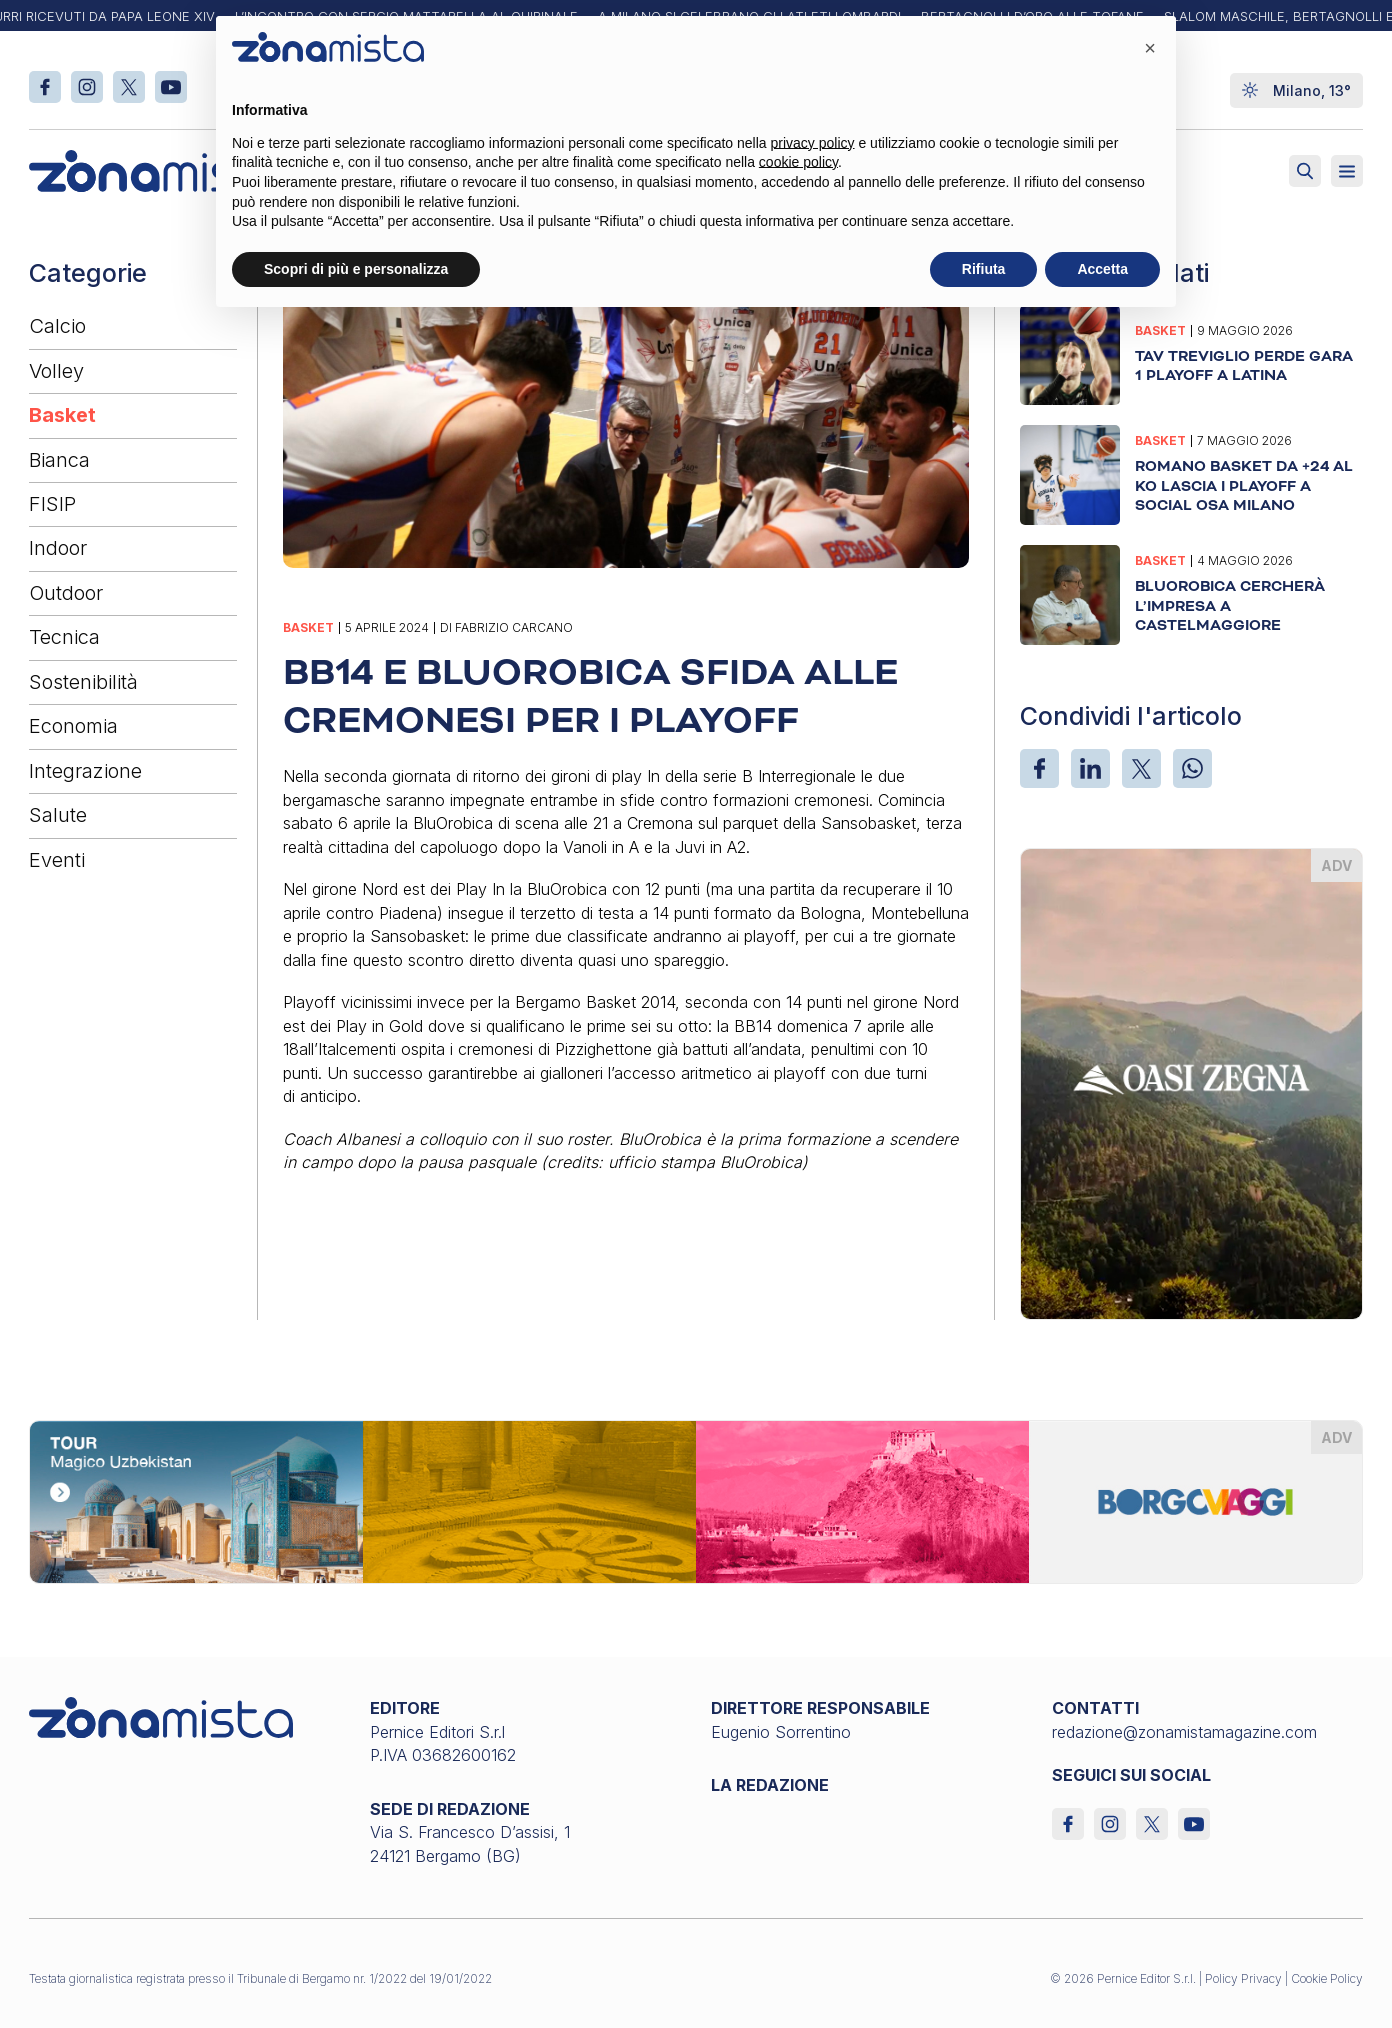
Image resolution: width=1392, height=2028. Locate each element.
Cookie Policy (1327, 1978)
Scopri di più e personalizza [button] (356, 269)
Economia (73, 726)
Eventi (57, 860)
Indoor (58, 548)
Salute (58, 815)
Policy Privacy (1243, 1978)
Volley (56, 371)
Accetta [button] (1102, 269)
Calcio (57, 326)
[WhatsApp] (1192, 768)
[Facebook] (1039, 768)
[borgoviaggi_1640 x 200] (696, 1500)
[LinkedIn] (1090, 768)
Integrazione (85, 771)
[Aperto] (1347, 171)
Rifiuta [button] (984, 269)
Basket (62, 415)
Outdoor (66, 593)
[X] (1141, 768)
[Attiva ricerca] (1305, 171)
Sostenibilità (83, 682)
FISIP (52, 504)
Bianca (59, 460)
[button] (1150, 48)
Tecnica (64, 637)
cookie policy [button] (798, 162)
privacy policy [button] (813, 143)
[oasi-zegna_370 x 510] (1191, 1082)
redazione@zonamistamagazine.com (1184, 1732)
